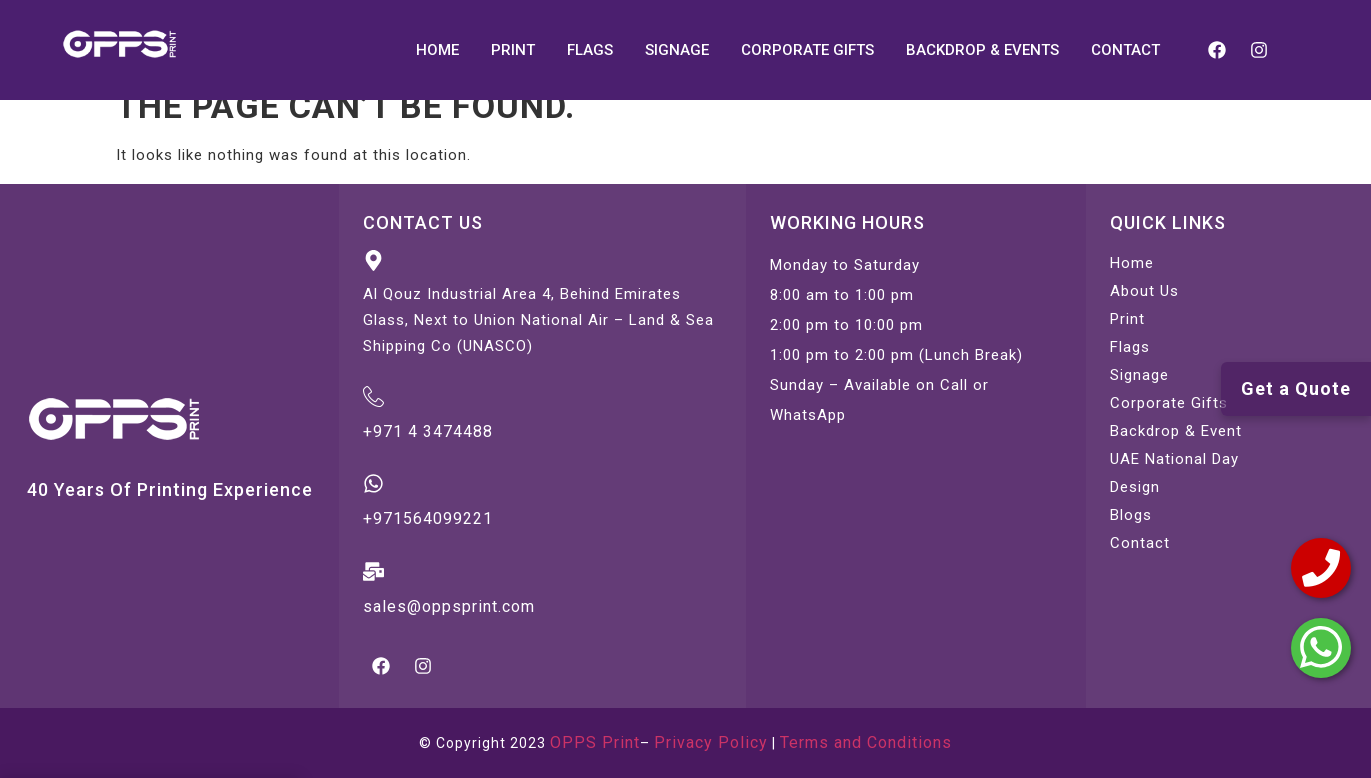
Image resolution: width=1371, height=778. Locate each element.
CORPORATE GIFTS (807, 50)
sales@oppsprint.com (449, 606)
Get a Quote (1296, 388)
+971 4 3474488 (428, 431)
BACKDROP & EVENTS (982, 50)
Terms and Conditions (866, 742)
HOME (437, 50)
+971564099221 (428, 518)
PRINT (513, 50)
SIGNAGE (677, 50)
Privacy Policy (711, 742)
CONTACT (1125, 50)
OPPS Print (595, 742)
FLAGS (590, 50)
